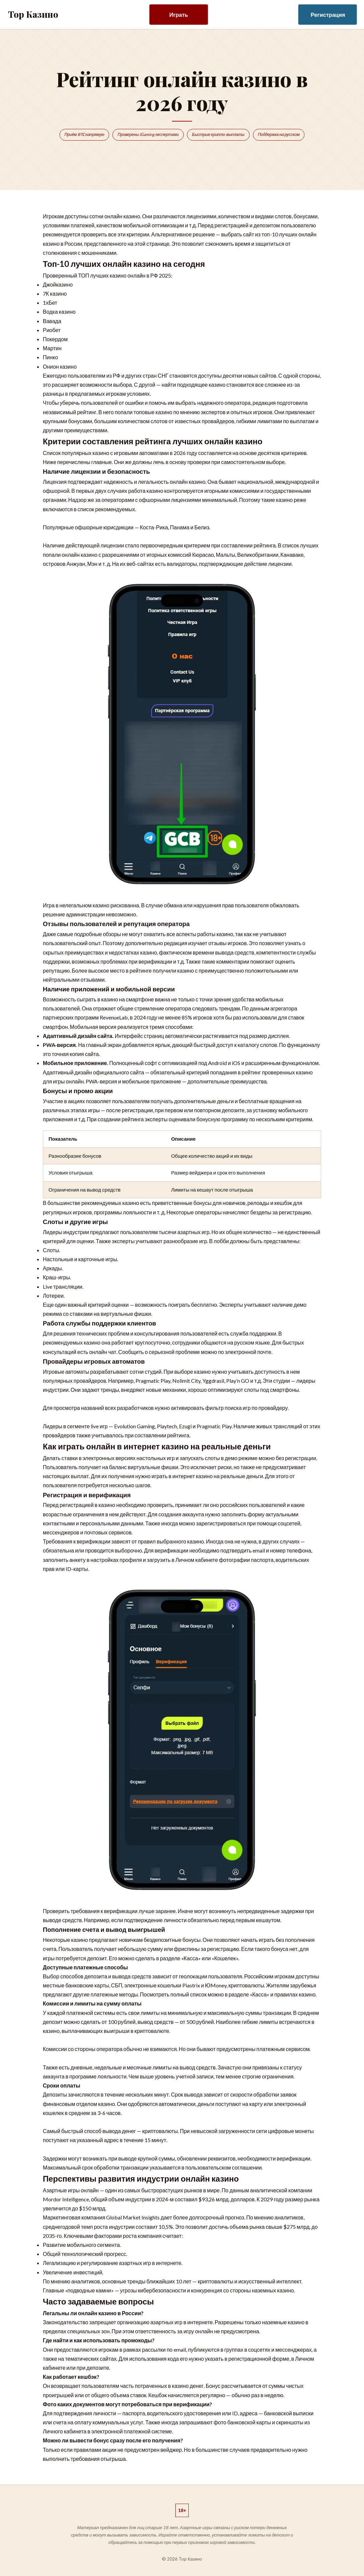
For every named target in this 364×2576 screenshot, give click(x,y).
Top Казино (33, 14)
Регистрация (328, 14)
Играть (178, 14)
